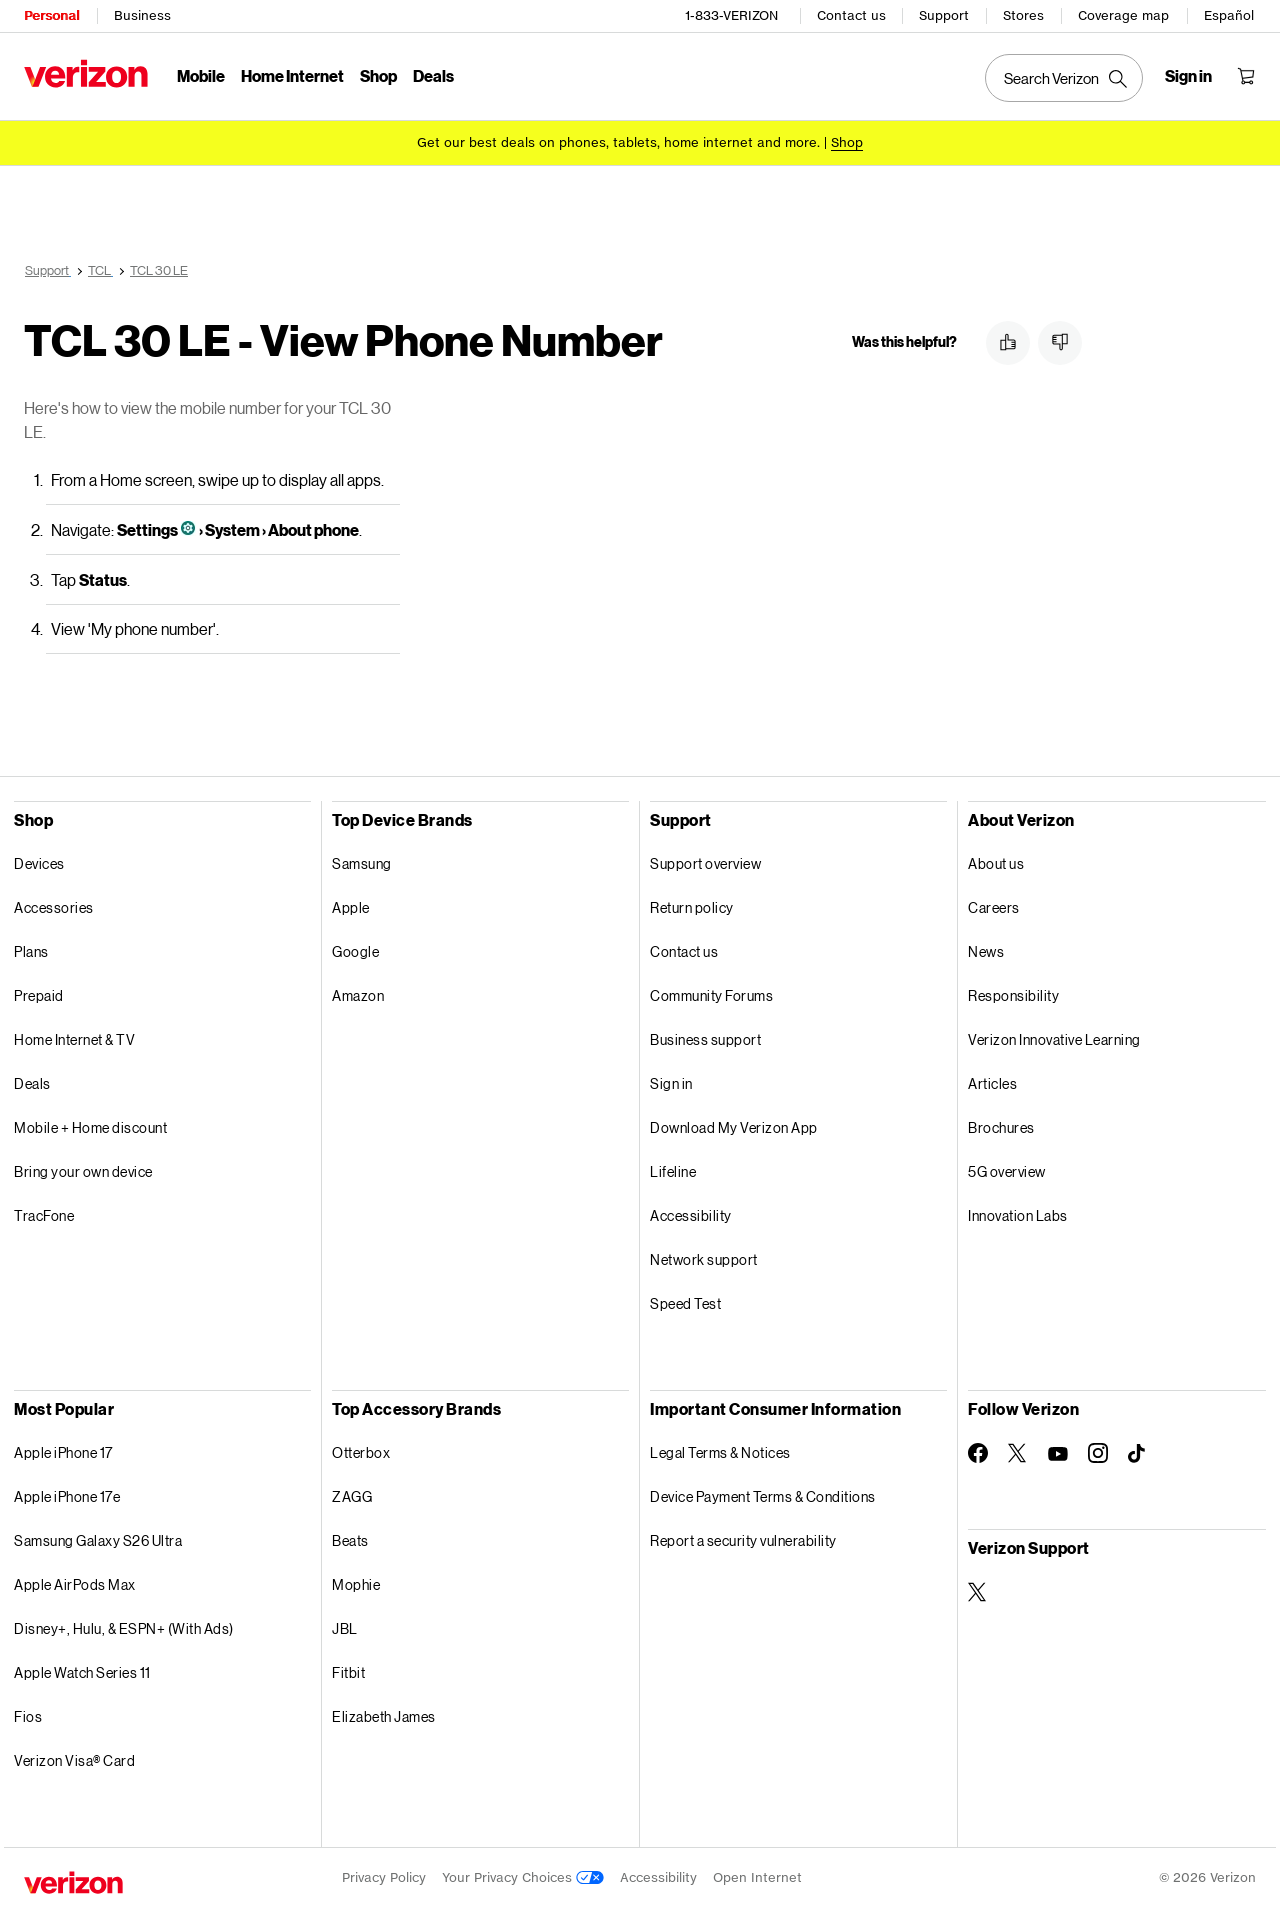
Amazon (358, 992)
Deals (32, 1080)
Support (944, 15)
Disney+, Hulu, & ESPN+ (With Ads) (124, 1625)
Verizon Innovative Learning (1054, 1036)
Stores (1023, 15)
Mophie (356, 1581)
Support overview (705, 860)
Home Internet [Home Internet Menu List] (292, 75)
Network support (704, 1256)
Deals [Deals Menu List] (433, 75)
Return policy (692, 904)
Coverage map (1123, 15)
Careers (994, 904)
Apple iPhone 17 (63, 1449)
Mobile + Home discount (90, 1124)
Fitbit (348, 1669)
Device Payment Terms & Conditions (763, 1493)
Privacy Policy (384, 1874)
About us (996, 860)
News (986, 948)
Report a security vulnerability (743, 1537)
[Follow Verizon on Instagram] (1098, 1450)
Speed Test (685, 1300)
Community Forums (711, 992)
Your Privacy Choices (523, 1874)
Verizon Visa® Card (74, 1757)
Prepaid (39, 992)
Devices (39, 860)
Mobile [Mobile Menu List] (201, 75)
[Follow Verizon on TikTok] (1138, 1451)
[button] (1008, 343)
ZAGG (352, 1493)
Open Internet (757, 1874)
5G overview (1007, 1168)
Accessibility (691, 1212)
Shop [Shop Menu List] (378, 75)
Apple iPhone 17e (67, 1493)
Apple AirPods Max (75, 1581)
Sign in (671, 1080)
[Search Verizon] (1064, 78)
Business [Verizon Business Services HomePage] (142, 15)
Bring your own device (83, 1168)
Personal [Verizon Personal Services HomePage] (51, 15)
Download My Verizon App (734, 1124)
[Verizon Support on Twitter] (978, 1589)
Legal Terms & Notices (720, 1449)
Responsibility (1013, 992)
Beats (350, 1537)
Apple (351, 904)
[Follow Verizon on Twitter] (1018, 1450)
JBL (345, 1625)
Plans (31, 948)
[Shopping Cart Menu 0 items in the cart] (1246, 76)
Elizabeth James (384, 1713)
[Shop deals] (847, 142)
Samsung (362, 860)
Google (355, 948)
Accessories (54, 904)
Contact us (851, 15)
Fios (28, 1713)
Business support (705, 1036)
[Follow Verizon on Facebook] (978, 1450)
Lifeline (673, 1168)
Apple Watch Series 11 (82, 1669)
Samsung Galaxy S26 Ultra (98, 1537)
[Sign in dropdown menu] (1188, 76)
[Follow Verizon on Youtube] (1058, 1451)
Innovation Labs (1018, 1212)
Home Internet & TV (74, 1036)
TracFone (44, 1212)
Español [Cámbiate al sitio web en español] (1229, 15)
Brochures (1001, 1124)
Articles (992, 1080)
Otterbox (361, 1449)
